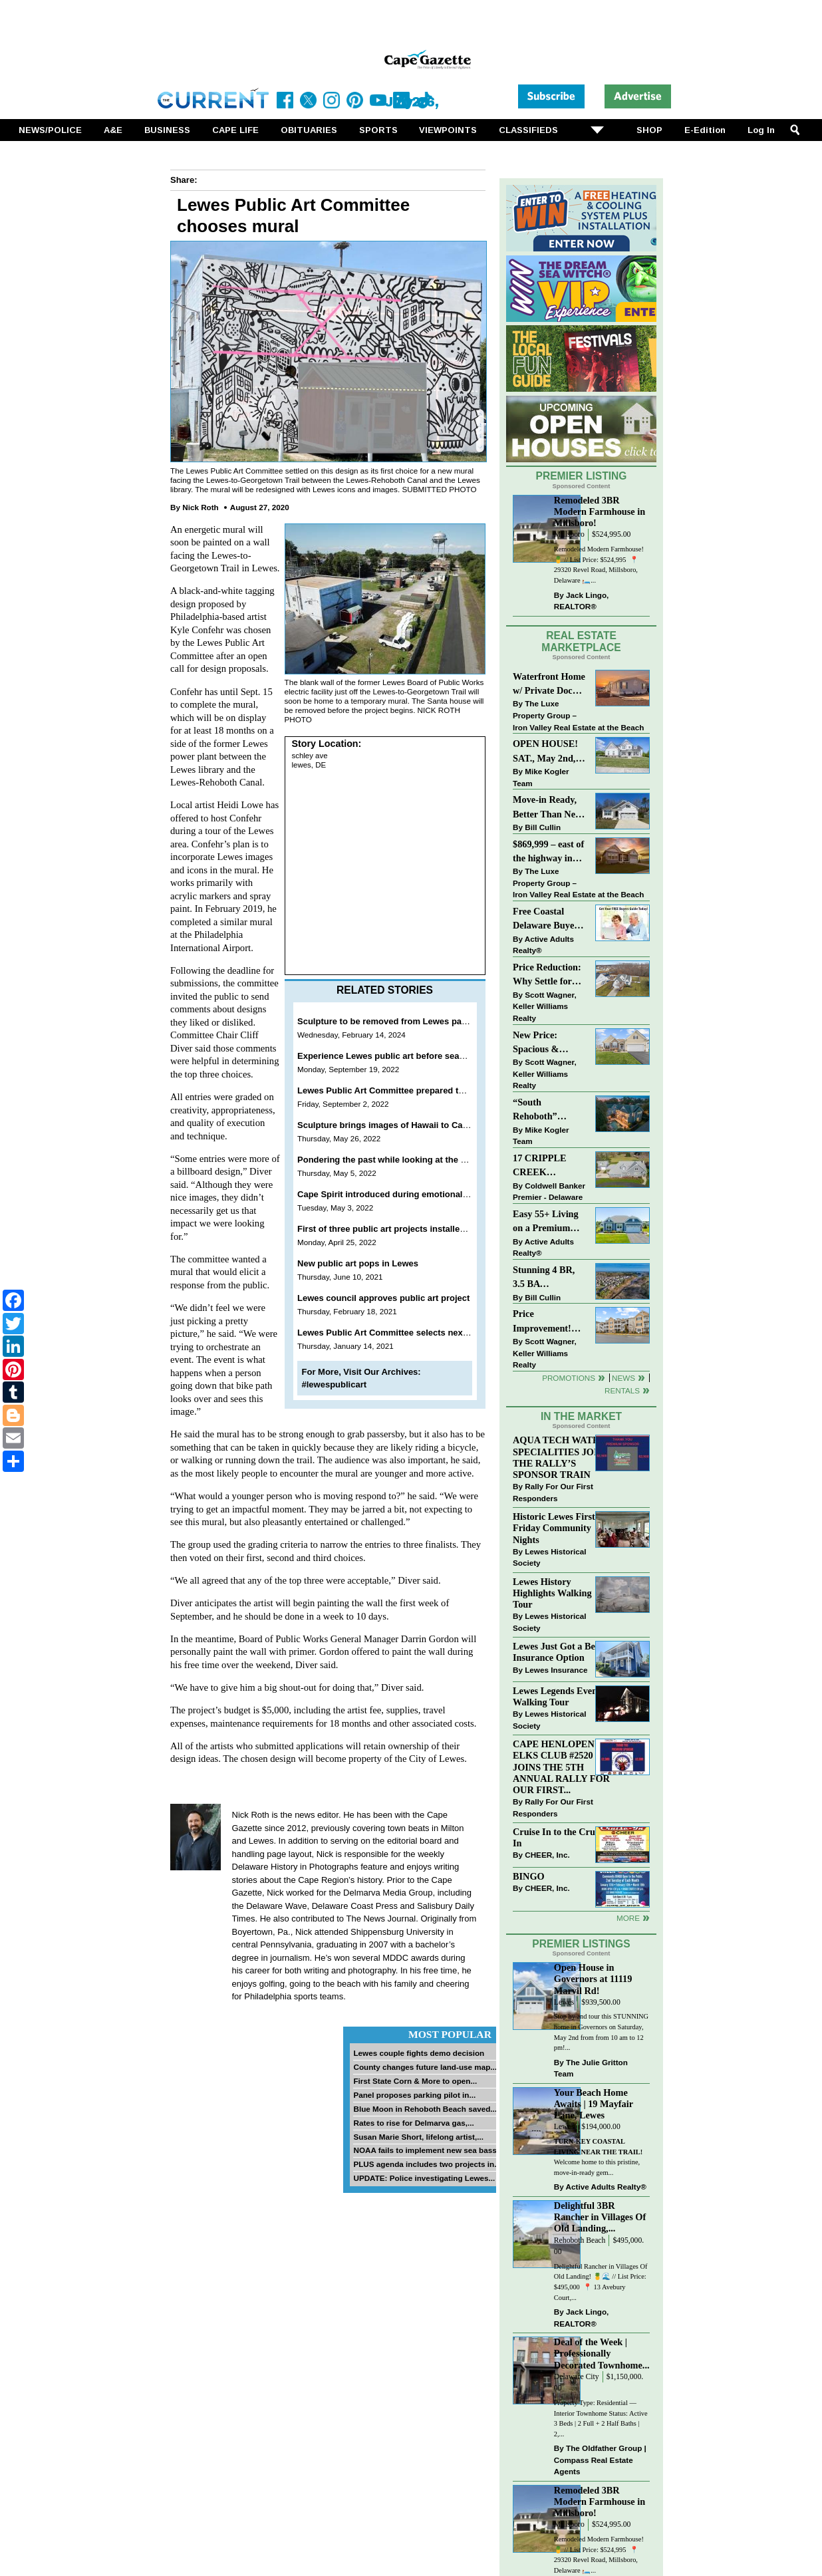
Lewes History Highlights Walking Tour (552, 1593)
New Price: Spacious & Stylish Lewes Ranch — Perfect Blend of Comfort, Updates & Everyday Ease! (550, 1043)
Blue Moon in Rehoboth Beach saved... (425, 2108)
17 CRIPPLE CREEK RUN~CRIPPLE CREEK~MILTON (550, 1166)
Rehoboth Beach (580, 2240)
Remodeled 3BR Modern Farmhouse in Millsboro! (599, 511)
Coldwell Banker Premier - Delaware (549, 1191)
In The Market (581, 1416)
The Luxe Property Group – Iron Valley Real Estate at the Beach (578, 715)
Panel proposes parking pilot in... (414, 2094)
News (623, 1377)
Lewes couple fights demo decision (418, 2053)
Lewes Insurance (556, 1669)
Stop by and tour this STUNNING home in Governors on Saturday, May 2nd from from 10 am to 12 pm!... (601, 2032)
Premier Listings (581, 1943)
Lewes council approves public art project (383, 1298)
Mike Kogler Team (541, 777)
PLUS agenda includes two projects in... (426, 2164)
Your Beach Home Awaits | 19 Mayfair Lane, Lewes (593, 2103)
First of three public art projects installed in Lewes (400, 1229)
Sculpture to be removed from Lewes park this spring (406, 1021)
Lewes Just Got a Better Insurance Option (561, 1652)
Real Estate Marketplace (581, 642)
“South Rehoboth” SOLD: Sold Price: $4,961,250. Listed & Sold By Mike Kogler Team (549, 1110)
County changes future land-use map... (425, 2067)
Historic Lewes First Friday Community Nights (554, 1527)
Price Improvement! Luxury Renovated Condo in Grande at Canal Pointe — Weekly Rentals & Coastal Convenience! (549, 1322)
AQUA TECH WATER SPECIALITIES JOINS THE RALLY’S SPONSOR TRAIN (561, 1457)
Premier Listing (581, 476)
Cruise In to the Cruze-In (560, 1837)
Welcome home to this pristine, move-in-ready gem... (598, 2157)
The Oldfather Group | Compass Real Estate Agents (600, 2460)
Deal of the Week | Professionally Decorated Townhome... (602, 2353)
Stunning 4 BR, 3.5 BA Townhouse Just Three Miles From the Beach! (550, 1278)
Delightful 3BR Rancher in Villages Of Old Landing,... (600, 2216)
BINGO (529, 1876)
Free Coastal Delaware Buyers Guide (547, 919)
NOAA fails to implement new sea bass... (428, 2150)
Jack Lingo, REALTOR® (581, 601)
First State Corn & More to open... (415, 2080)
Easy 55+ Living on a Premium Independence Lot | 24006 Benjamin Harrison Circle (549, 1222)
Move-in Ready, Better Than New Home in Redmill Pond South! (547, 807)
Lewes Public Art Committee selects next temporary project (419, 1333)
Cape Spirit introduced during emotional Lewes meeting (412, 1194)
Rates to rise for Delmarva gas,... (413, 2122)
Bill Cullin (543, 827)
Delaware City (576, 2376)
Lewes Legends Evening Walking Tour (561, 1696)
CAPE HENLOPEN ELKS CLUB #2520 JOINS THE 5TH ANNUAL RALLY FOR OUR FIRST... (561, 1767)
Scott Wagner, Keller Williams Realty (545, 1006)
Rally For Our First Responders (553, 1492)
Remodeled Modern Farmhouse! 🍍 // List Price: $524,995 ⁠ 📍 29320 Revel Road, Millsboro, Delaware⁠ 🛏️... (599, 564)
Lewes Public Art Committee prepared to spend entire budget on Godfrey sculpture (467, 1090)
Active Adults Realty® (543, 944)
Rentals (622, 1390)
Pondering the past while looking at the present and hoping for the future (447, 1160)
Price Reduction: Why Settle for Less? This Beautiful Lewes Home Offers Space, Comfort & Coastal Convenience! (550, 975)
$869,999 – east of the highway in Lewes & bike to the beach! (548, 852)
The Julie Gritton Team (591, 2068)
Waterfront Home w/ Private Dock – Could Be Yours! (549, 684)
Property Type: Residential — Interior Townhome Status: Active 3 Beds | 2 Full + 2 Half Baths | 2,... (601, 2418)
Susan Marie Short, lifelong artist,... (418, 2136)
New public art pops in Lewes (357, 1263)
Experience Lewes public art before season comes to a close (422, 1056)
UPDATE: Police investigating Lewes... (424, 2178)
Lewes (564, 2002)
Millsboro (569, 534)
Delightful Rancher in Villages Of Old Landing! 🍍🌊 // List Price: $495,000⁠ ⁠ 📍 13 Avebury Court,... (601, 2282)
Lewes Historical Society (549, 1557)
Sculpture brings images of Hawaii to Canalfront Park (406, 1125)
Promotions (568, 1377)
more (628, 1918)
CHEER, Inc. (547, 1854)
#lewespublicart (334, 1384)
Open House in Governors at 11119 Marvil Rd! (593, 1978)
